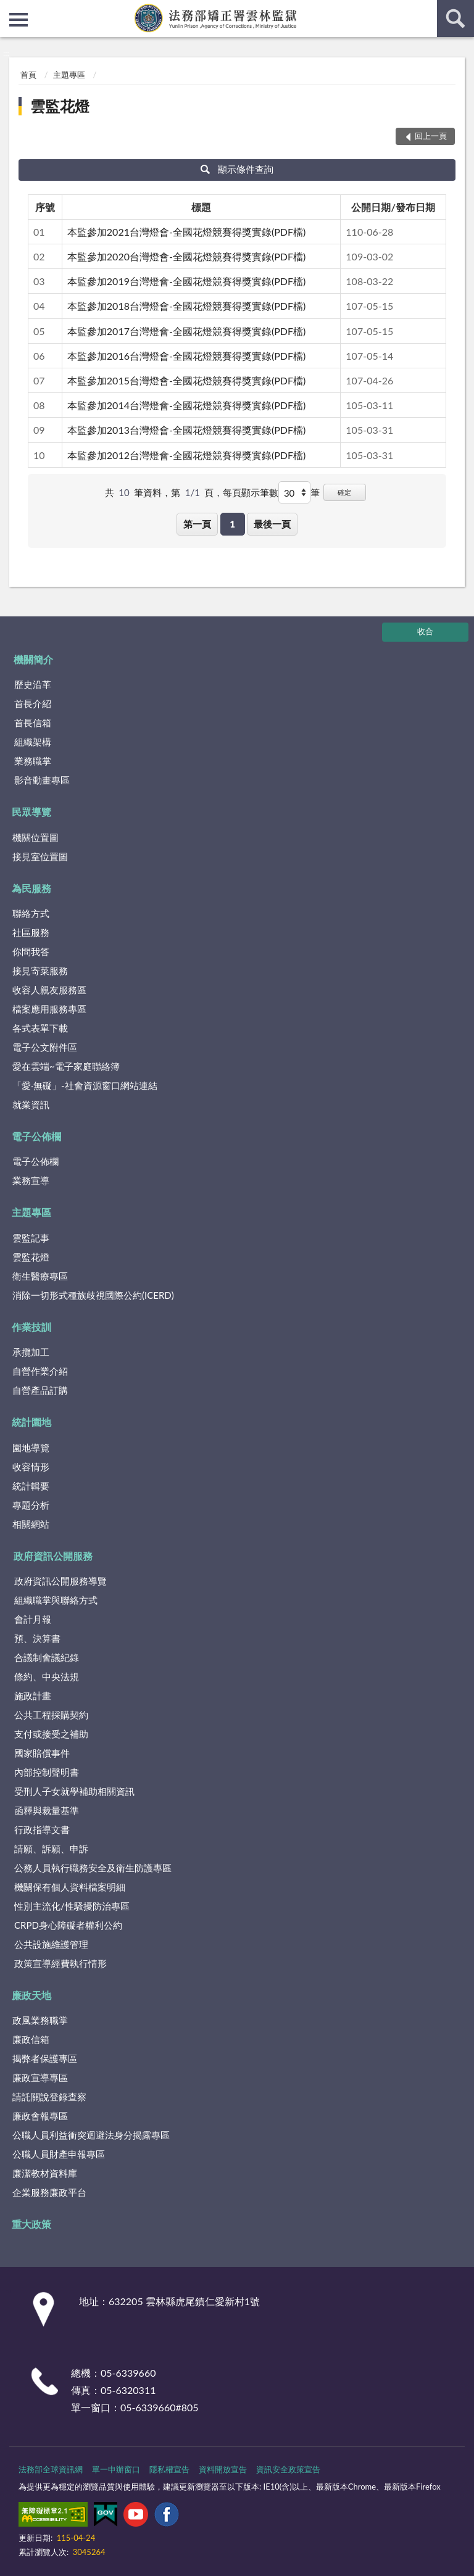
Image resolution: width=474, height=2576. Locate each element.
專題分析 (30, 1504)
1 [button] (232, 523)
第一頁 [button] (197, 523)
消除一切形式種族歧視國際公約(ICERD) (93, 1295)
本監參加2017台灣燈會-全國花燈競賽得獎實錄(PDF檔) (186, 331)
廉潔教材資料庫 (44, 2173)
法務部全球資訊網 (51, 2469)
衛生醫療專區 (40, 1276)
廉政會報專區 (40, 2115)
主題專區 (69, 75)
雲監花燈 (59, 106)
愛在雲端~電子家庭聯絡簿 (66, 1066)
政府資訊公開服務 (53, 1556)
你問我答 (30, 951)
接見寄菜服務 (40, 970)
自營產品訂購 (40, 1390)
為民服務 (31, 888)
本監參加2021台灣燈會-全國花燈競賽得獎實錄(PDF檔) (186, 232)
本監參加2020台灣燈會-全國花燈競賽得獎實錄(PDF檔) (186, 256)
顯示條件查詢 (237, 169)
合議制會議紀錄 (46, 1657)
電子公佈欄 (36, 1136)
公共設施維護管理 (51, 1944)
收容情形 (30, 1466)
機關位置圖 (35, 837)
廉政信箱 (30, 2039)
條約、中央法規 (46, 1676)
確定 (344, 492)
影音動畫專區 (42, 779)
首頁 (28, 75)
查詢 (455, 18)
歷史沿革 (32, 684)
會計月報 (32, 1619)
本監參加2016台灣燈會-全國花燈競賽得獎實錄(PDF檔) (186, 356)
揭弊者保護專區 (44, 2058)
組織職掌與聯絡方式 (56, 1599)
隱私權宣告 (169, 2469)
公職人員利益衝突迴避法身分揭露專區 (91, 2134)
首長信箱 (32, 722)
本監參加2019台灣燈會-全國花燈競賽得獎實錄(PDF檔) (186, 281)
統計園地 (31, 1422)
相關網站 (30, 1524)
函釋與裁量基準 (46, 1810)
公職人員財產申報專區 (58, 2154)
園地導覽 (30, 1447)
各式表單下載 (40, 1027)
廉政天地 (31, 1995)
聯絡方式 (30, 913)
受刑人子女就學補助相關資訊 (74, 1791)
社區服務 (30, 932)
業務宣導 (30, 1180)
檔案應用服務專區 (49, 1008)
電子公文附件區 (44, 1047)
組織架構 (32, 741)
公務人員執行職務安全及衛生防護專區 (93, 1867)
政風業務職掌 (40, 2020)
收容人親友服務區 (49, 989)
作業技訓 (31, 1327)
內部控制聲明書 (46, 1772)
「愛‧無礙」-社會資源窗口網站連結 (84, 1085)
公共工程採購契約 (51, 1714)
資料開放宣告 (223, 2469)
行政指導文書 (42, 1829)
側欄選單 (18, 20)
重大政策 (31, 2224)
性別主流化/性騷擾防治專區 (72, 1905)
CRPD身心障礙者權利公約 (68, 1925)
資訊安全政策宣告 (288, 2469)
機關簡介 (33, 659)
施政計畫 (32, 1695)
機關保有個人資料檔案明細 (69, 1886)
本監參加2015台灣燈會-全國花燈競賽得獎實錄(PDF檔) (186, 380)
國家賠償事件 (42, 1752)
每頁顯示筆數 (250, 492)
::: (10, 9)
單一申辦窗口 (116, 2469)
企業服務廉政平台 (49, 2192)
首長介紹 (32, 703)
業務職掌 (32, 760)
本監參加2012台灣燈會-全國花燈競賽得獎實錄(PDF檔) (186, 455)
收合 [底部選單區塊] (425, 631)
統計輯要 (30, 1485)
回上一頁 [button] (431, 136)
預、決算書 (37, 1638)
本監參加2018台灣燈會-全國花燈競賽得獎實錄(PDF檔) (186, 306)
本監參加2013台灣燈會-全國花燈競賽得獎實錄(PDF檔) (186, 430)
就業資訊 (30, 1104)
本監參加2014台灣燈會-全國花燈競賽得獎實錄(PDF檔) (186, 405)
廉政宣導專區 (40, 2077)
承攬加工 (30, 1351)
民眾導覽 (31, 812)
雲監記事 (30, 1237)
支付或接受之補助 (51, 1733)
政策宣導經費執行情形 (60, 1963)
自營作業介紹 (40, 1371)
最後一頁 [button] (272, 523)
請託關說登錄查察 (49, 2096)
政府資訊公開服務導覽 (60, 1580)
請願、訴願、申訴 (51, 1848)
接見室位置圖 (40, 856)
